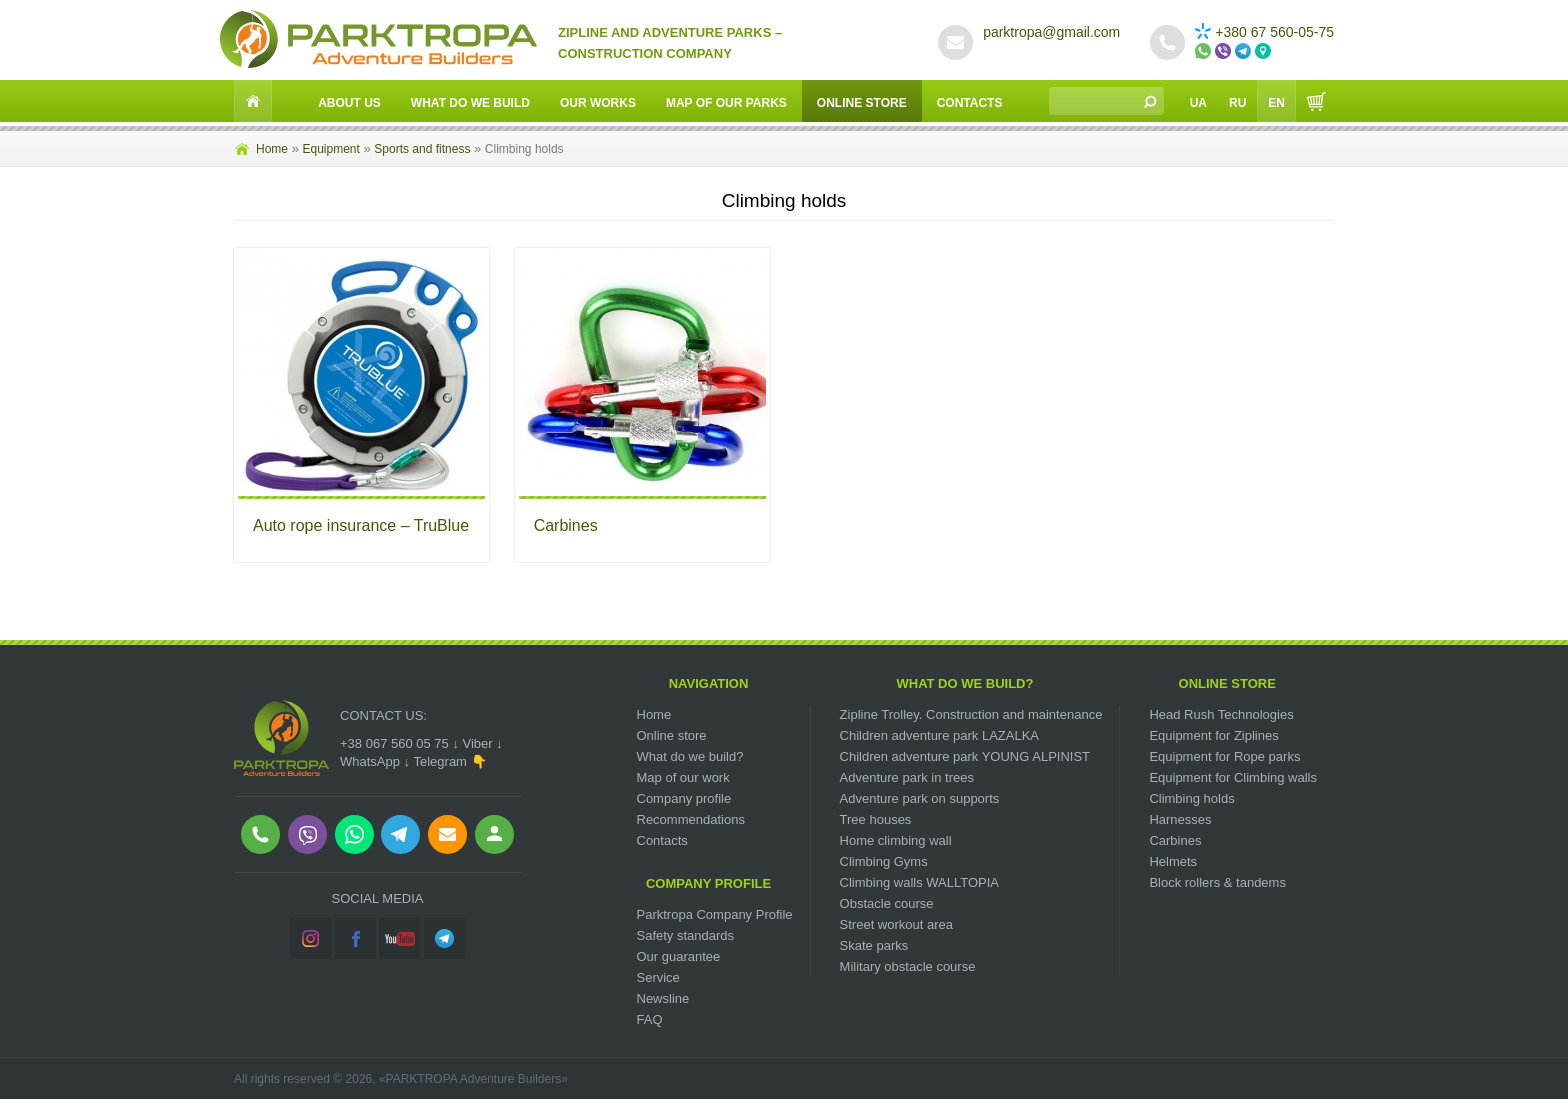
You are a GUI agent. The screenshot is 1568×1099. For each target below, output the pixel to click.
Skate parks (874, 945)
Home (272, 149)
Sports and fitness (422, 149)
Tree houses (876, 819)
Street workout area (896, 924)
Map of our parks (726, 103)
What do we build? (690, 756)
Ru (1237, 103)
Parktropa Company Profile (715, 914)
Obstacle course (887, 903)
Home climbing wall (896, 840)
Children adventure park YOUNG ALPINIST (965, 756)
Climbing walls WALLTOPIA (919, 882)
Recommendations (691, 819)
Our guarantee (679, 956)
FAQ (650, 1019)
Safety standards (686, 935)
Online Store (862, 103)
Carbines (566, 525)
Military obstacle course (908, 966)
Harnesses (1180, 819)
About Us (349, 103)
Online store (672, 735)
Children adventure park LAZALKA (939, 735)
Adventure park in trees (907, 777)
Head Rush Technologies (1221, 714)
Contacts (970, 103)
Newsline (663, 998)
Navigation (709, 683)
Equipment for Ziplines (1213, 735)
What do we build (470, 103)
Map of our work (683, 777)
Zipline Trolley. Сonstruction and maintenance (971, 714)
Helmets (1173, 861)
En (1276, 103)
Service (658, 977)
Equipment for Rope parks (1224, 756)
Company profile (684, 798)
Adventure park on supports (920, 798)
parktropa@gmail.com (1051, 32)
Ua (1198, 103)
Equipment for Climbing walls (1233, 777)
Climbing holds (1191, 798)
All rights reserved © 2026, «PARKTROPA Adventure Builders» (401, 1079)
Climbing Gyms (884, 861)
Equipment (330, 149)
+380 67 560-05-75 (1264, 32)
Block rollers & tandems (1217, 882)
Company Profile (708, 883)
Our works (598, 103)
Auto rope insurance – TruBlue (361, 525)
